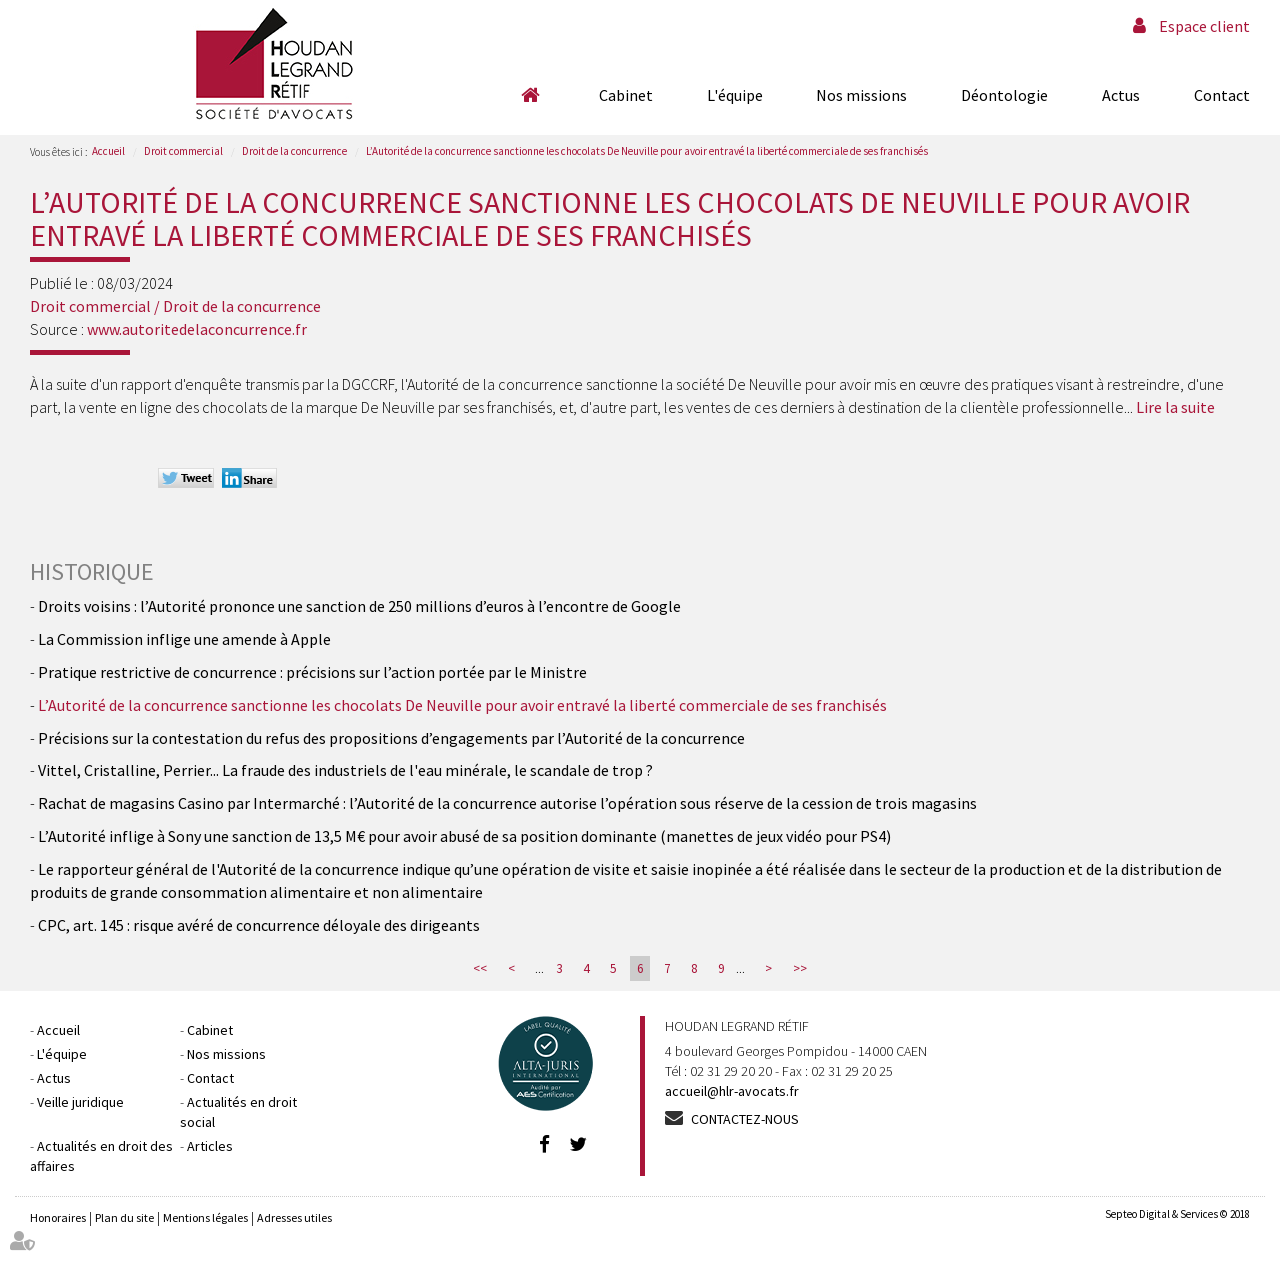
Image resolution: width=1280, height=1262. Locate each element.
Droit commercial (183, 151)
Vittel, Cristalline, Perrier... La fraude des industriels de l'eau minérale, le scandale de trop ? (345, 770)
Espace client (1204, 26)
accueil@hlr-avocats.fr (732, 1091)
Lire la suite (1175, 407)
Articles (210, 1146)
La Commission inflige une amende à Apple (184, 639)
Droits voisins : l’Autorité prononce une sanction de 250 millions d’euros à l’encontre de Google (359, 606)
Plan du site (124, 1217)
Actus (1121, 95)
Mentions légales (205, 1217)
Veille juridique (80, 1102)
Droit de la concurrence (294, 151)
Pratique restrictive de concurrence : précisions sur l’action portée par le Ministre (312, 672)
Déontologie (1004, 95)
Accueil (530, 95)
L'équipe (735, 95)
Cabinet (626, 95)
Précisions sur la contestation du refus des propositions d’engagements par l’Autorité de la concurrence (391, 738)
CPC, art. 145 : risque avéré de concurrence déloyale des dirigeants (259, 925)
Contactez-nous (745, 1119)
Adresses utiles (294, 1217)
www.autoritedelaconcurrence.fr (197, 329)
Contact (1222, 95)
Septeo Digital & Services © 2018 (1177, 1214)
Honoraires (58, 1217)
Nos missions (861, 95)
